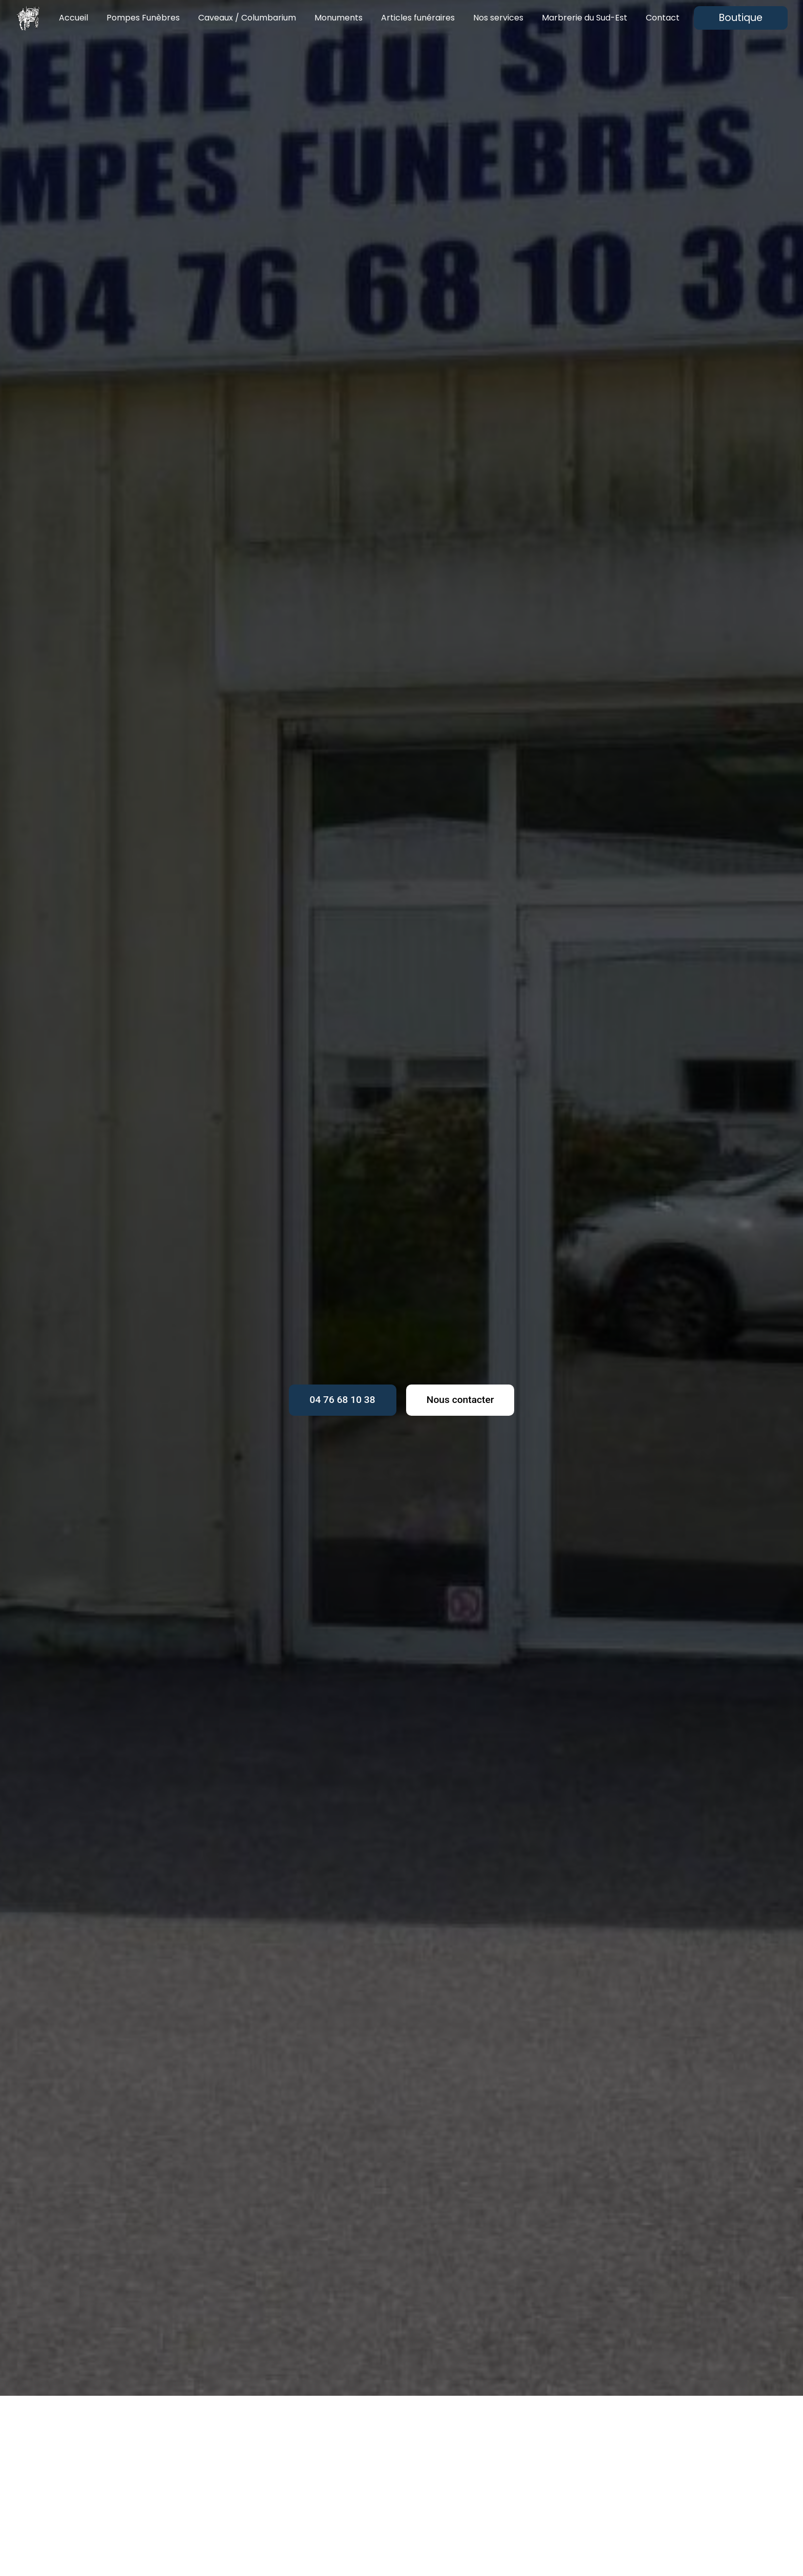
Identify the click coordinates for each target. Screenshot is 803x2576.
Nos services (498, 18)
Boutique (741, 18)
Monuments (338, 18)
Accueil (73, 18)
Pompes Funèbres (143, 18)
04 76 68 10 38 (342, 1400)
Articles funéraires (418, 18)
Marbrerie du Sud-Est (584, 18)
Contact (663, 18)
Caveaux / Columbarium (247, 18)
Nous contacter (460, 1400)
